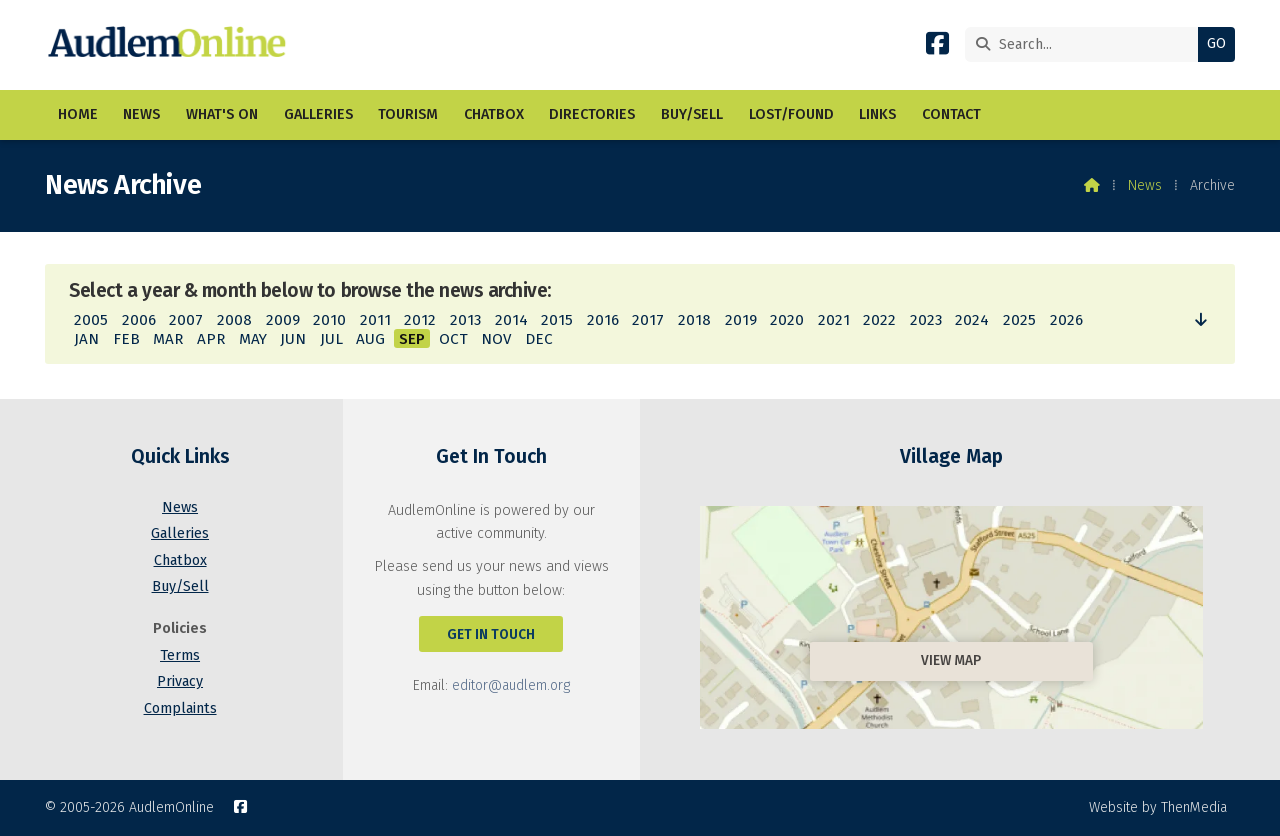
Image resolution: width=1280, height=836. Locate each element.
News (1145, 185)
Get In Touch (491, 634)
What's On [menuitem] (222, 114)
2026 (1066, 320)
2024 (972, 320)
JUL (331, 339)
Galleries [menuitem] (318, 114)
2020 (787, 320)
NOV (496, 339)
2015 (557, 320)
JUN (293, 339)
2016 (603, 320)
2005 (91, 320)
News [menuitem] (141, 114)
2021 (834, 320)
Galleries (180, 533)
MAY (253, 339)
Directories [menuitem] (592, 114)
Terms (180, 655)
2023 (926, 320)
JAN (86, 339)
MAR (168, 339)
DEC (539, 339)
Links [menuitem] (877, 114)
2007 (186, 320)
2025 (1019, 320)
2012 (420, 320)
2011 (375, 320)
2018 (694, 320)
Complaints (180, 708)
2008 (234, 320)
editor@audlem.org (511, 685)
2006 (139, 320)
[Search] (1086, 44)
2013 (465, 320)
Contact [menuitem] (951, 114)
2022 (879, 320)
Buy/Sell (180, 586)
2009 (283, 320)
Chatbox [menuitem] (494, 114)
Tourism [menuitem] (408, 114)
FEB (126, 339)
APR (211, 339)
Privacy (180, 681)
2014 (511, 320)
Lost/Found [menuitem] (791, 114)
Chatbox (180, 560)
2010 (329, 320)
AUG (370, 339)
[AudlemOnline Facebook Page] (937, 47)
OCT (453, 339)
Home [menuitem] (78, 114)
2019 (741, 320)
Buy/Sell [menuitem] (692, 114)
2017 (648, 320)
